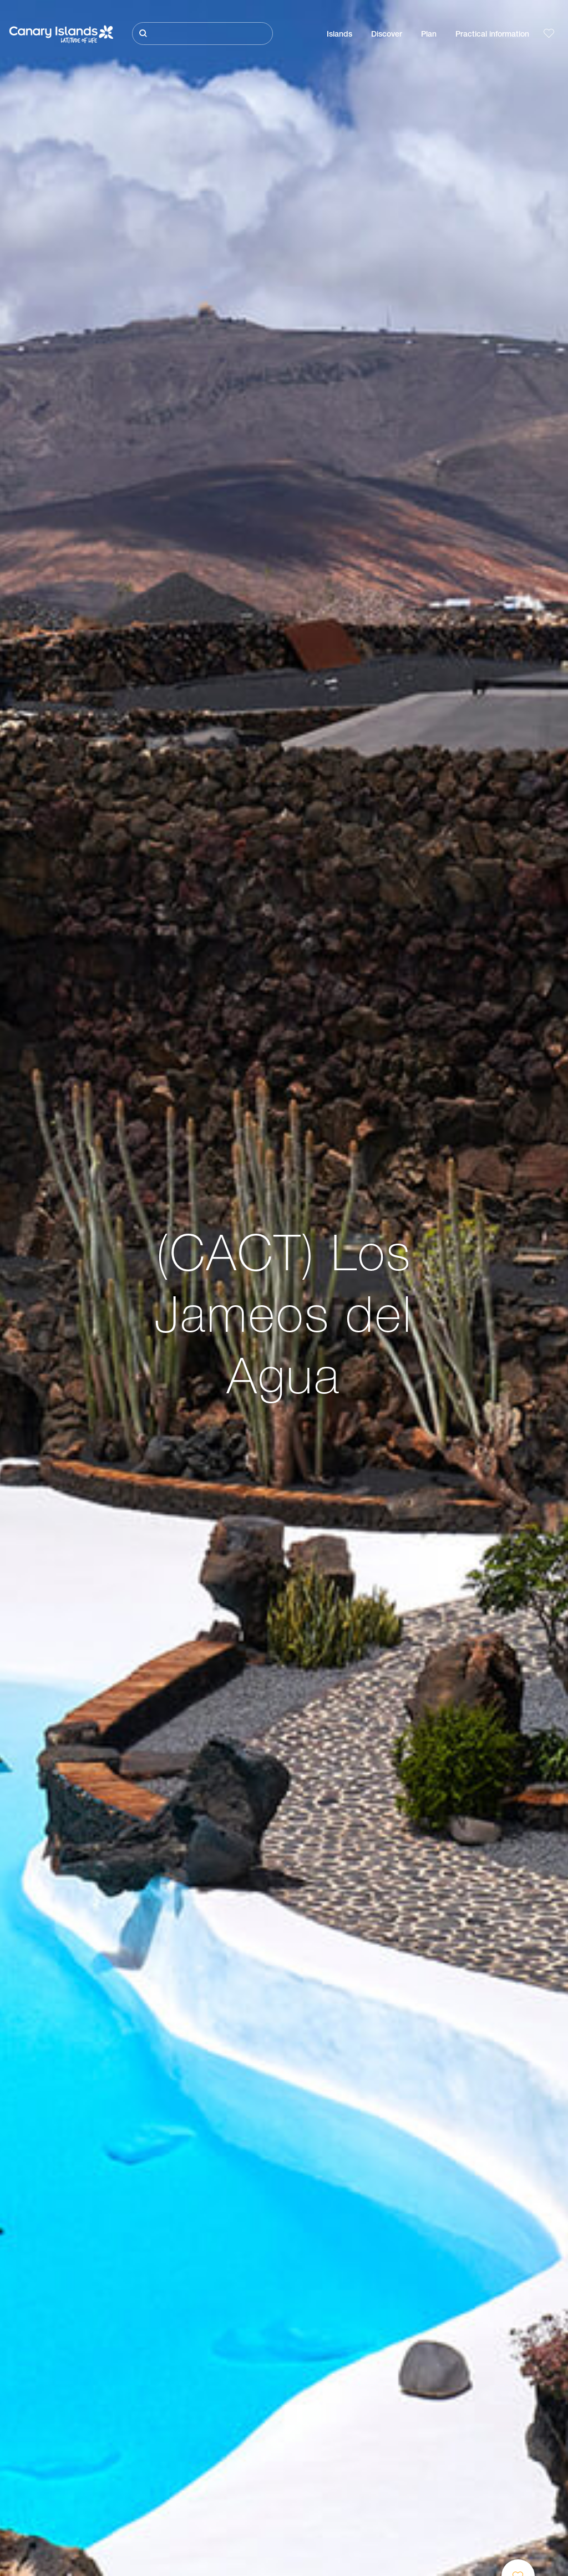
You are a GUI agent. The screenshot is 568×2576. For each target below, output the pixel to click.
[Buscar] (202, 33)
